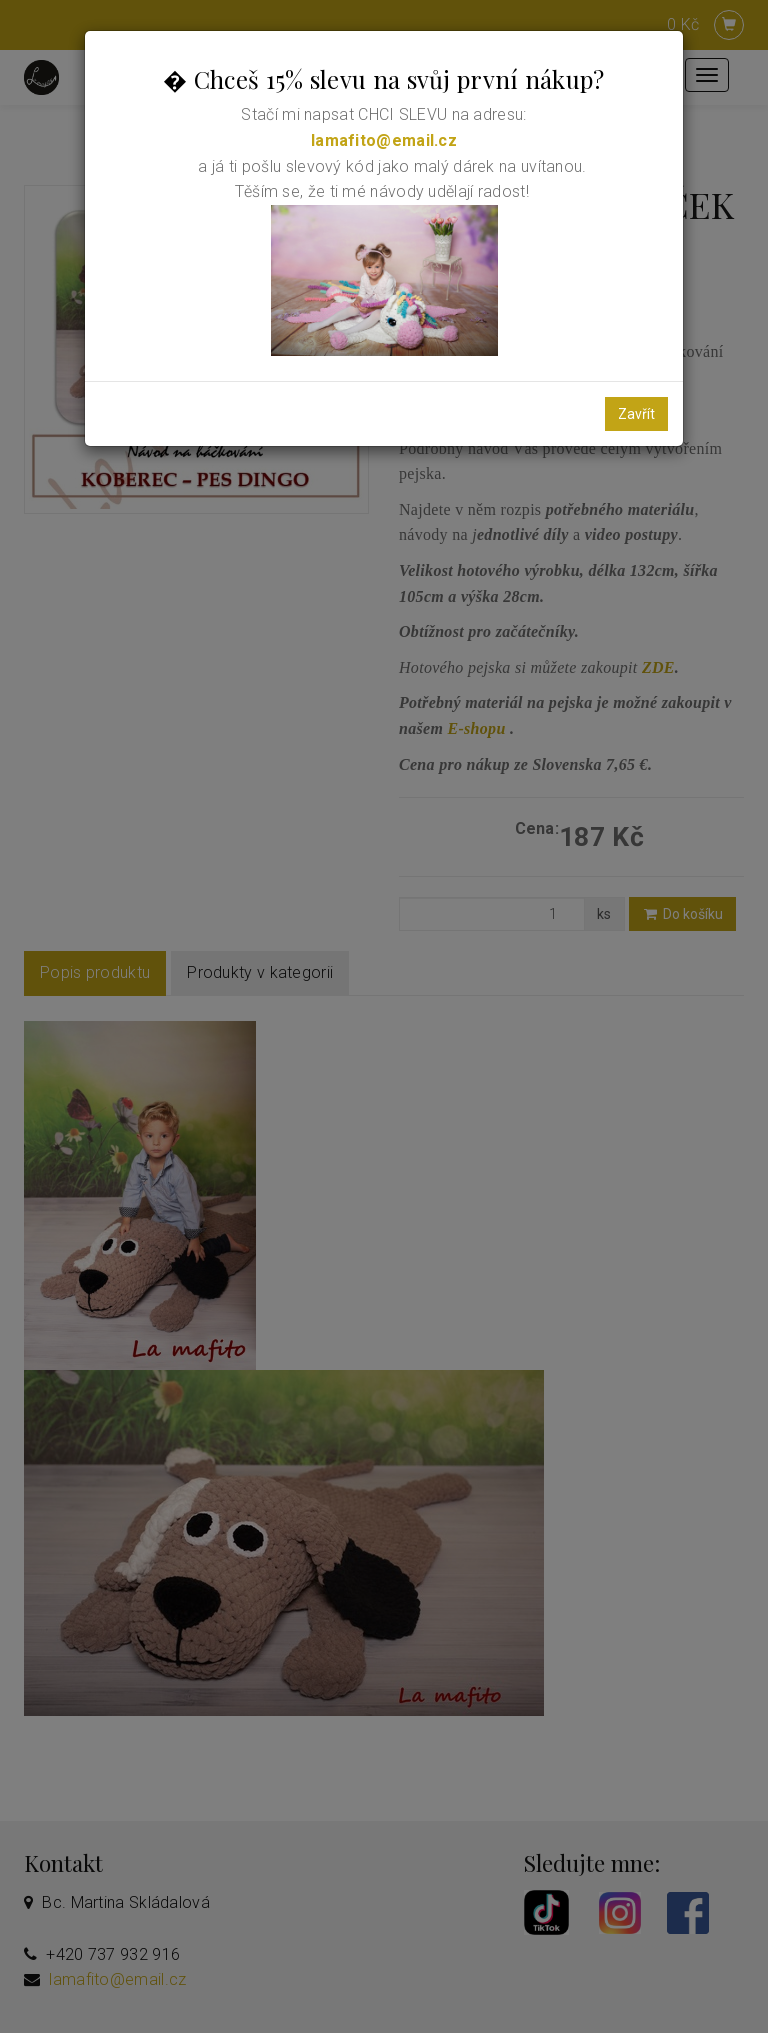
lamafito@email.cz (384, 140)
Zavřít (636, 414)
